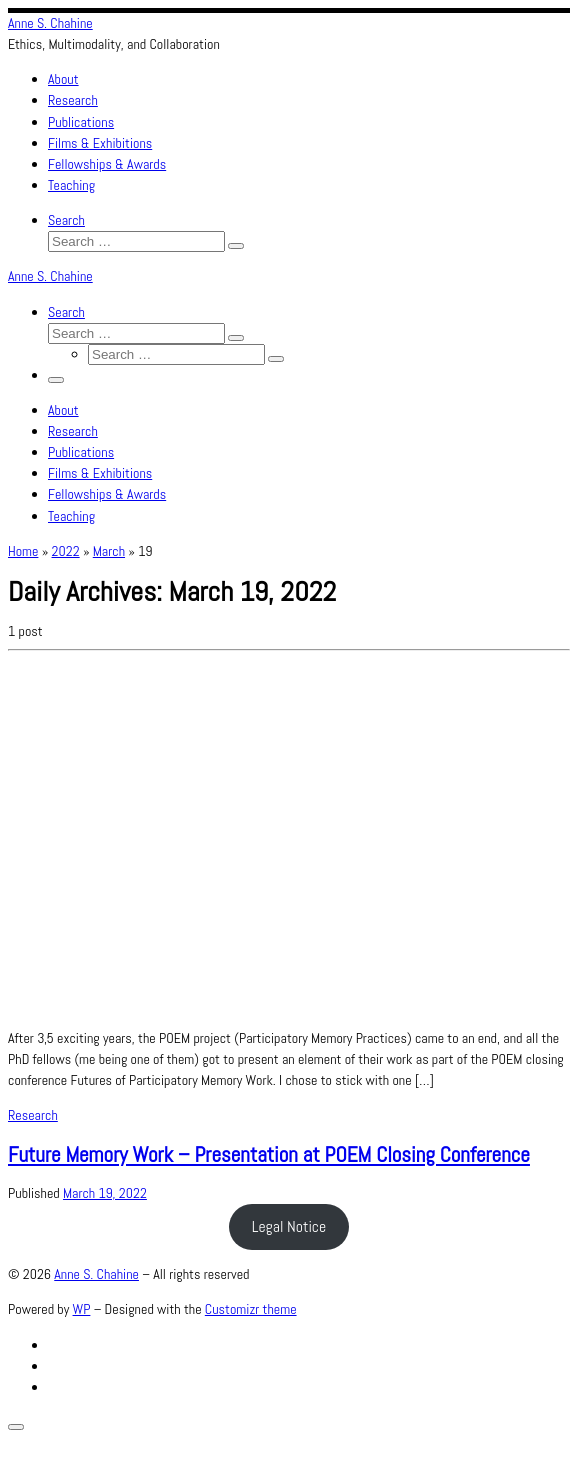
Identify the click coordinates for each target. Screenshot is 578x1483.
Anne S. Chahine (96, 1274)
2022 (66, 551)
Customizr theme (251, 1309)
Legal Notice (289, 1226)
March (109, 551)
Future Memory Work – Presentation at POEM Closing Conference (269, 1154)
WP (82, 1309)
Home (23, 551)
